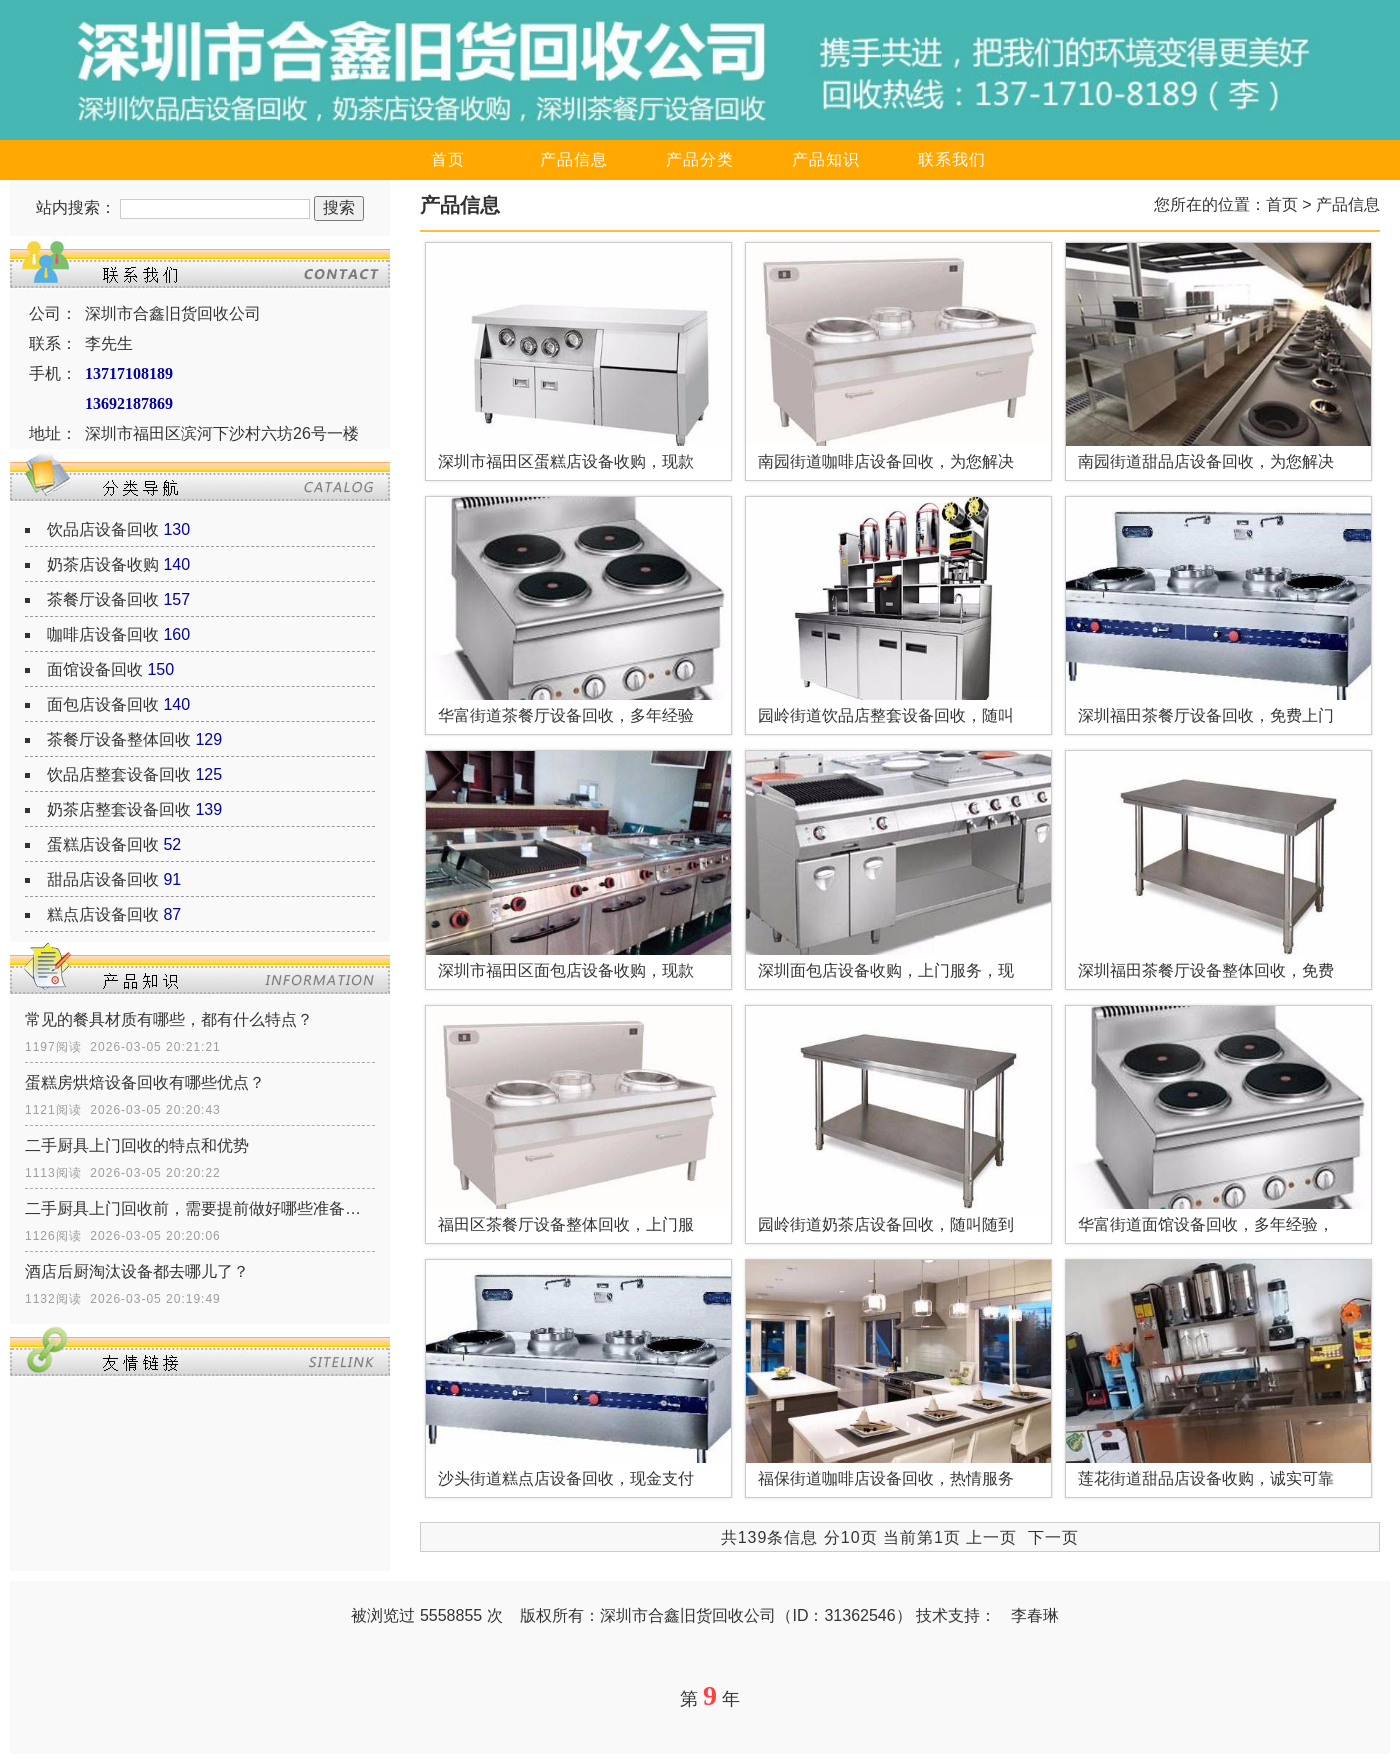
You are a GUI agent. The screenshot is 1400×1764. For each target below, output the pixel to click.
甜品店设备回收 (103, 879)
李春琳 (1035, 1615)
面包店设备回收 (103, 704)
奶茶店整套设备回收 (119, 809)
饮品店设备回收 (103, 529)
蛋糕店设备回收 (103, 844)
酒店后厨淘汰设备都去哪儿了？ (137, 1271)
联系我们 (952, 159)
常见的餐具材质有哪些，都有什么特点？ (169, 1019)
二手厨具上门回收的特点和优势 (137, 1145)
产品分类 (700, 159)
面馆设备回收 (95, 669)
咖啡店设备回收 (103, 634)
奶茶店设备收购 (103, 564)
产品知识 (826, 159)
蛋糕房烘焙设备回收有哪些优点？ (145, 1082)
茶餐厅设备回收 (103, 599)
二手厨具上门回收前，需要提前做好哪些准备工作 (200, 1208)
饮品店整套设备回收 (119, 774)
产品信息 (574, 159)
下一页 (1053, 1537)
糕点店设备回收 (103, 914)
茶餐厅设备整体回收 (119, 739)
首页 (448, 159)
